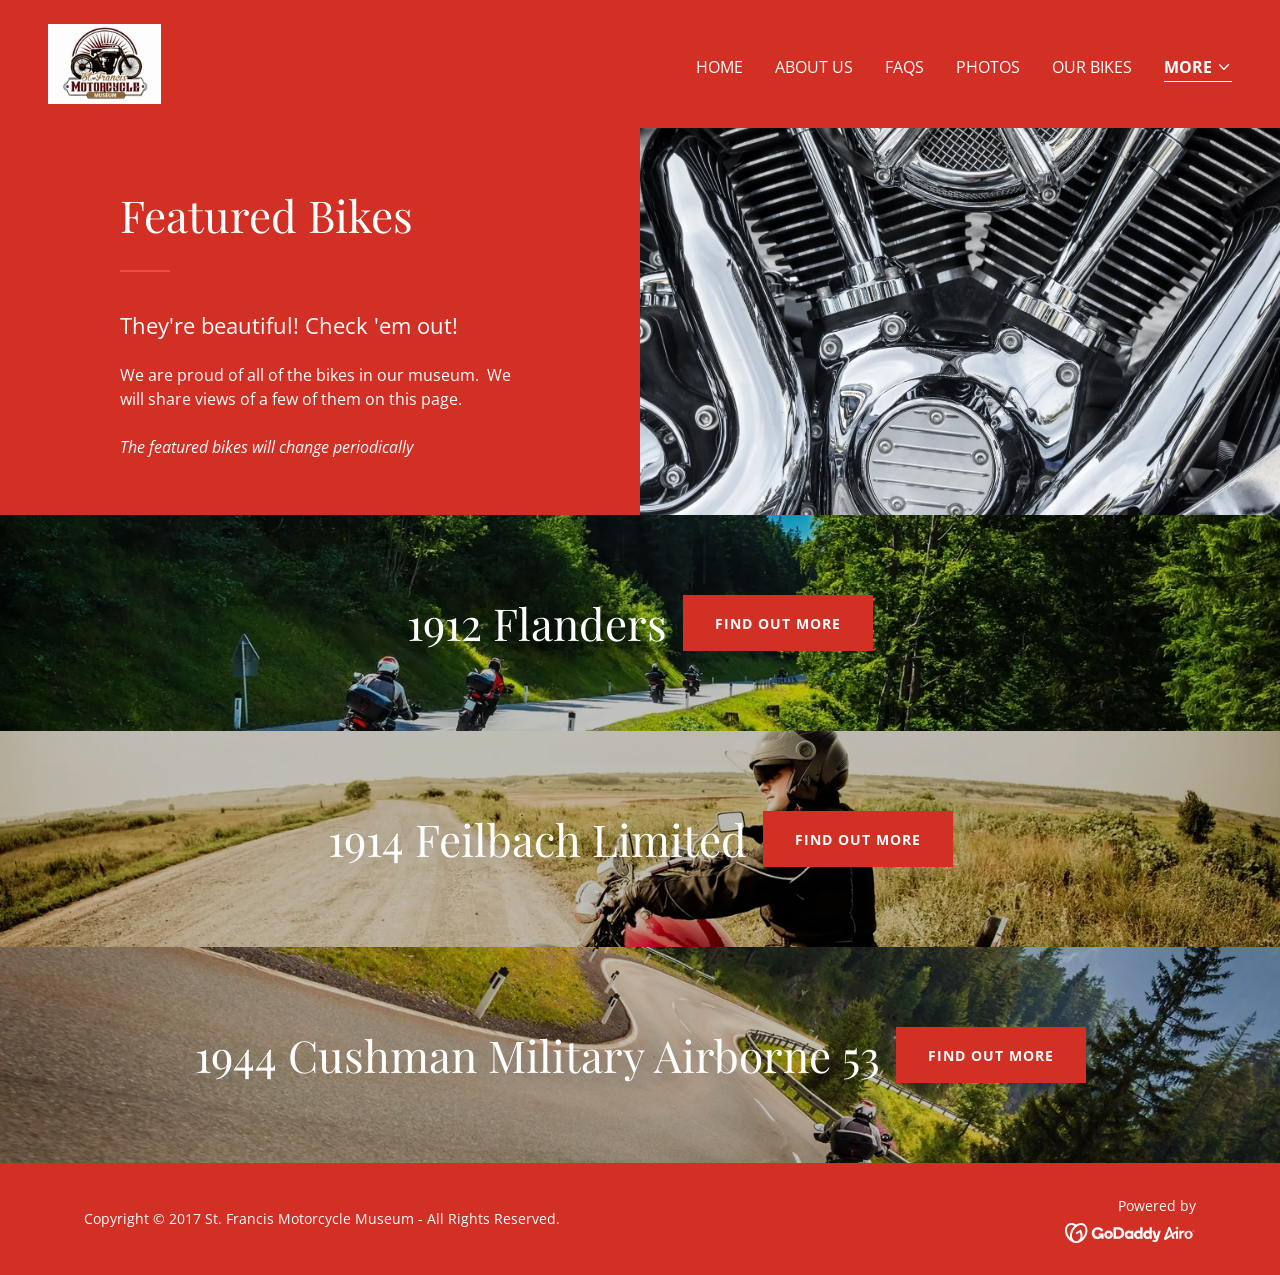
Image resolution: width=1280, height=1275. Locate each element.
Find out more (778, 623)
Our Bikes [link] (1092, 67)
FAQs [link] (904, 67)
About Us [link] (814, 67)
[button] (1198, 68)
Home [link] (719, 67)
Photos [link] (988, 67)
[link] (104, 62)
